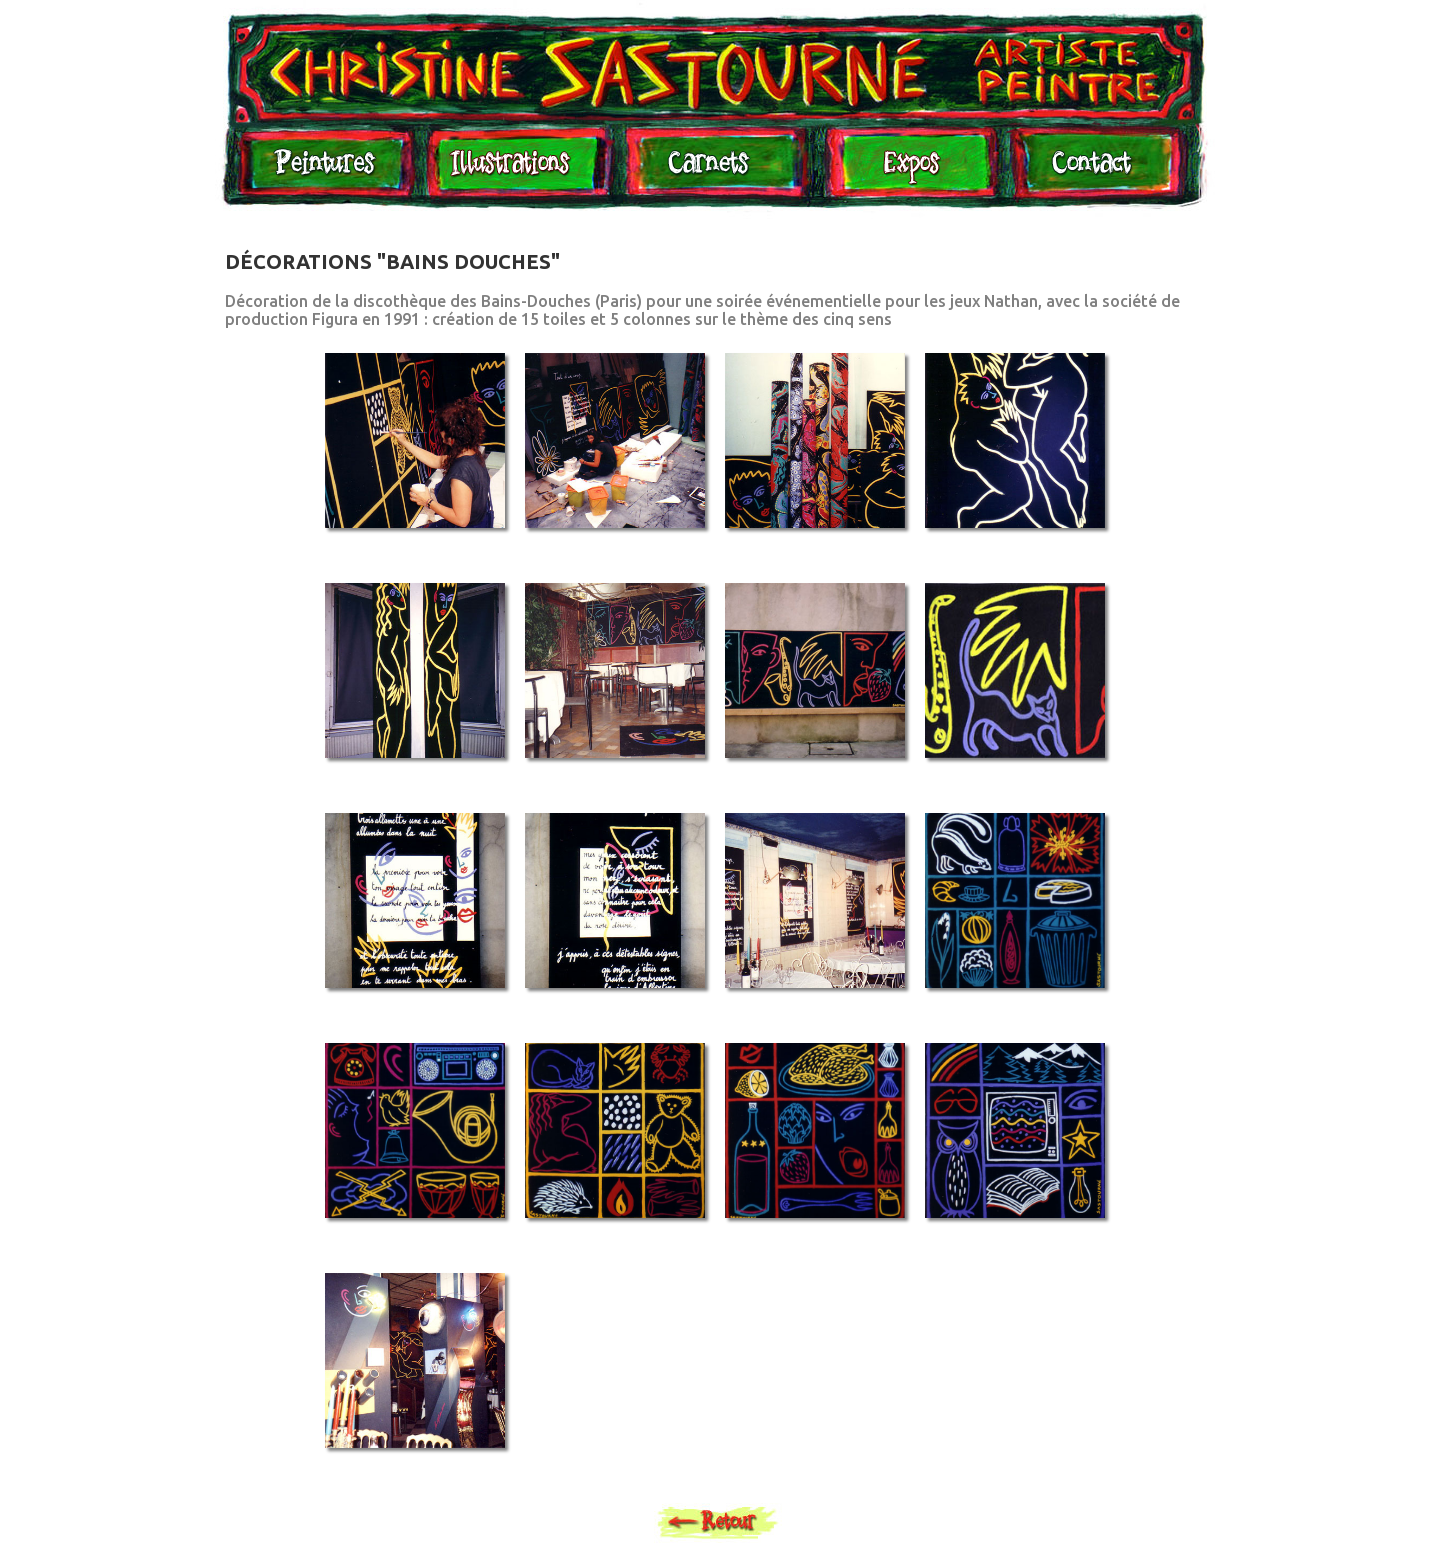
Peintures (322, 172)
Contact (1091, 172)
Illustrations (515, 172)
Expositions (906, 172)
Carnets (714, 172)
